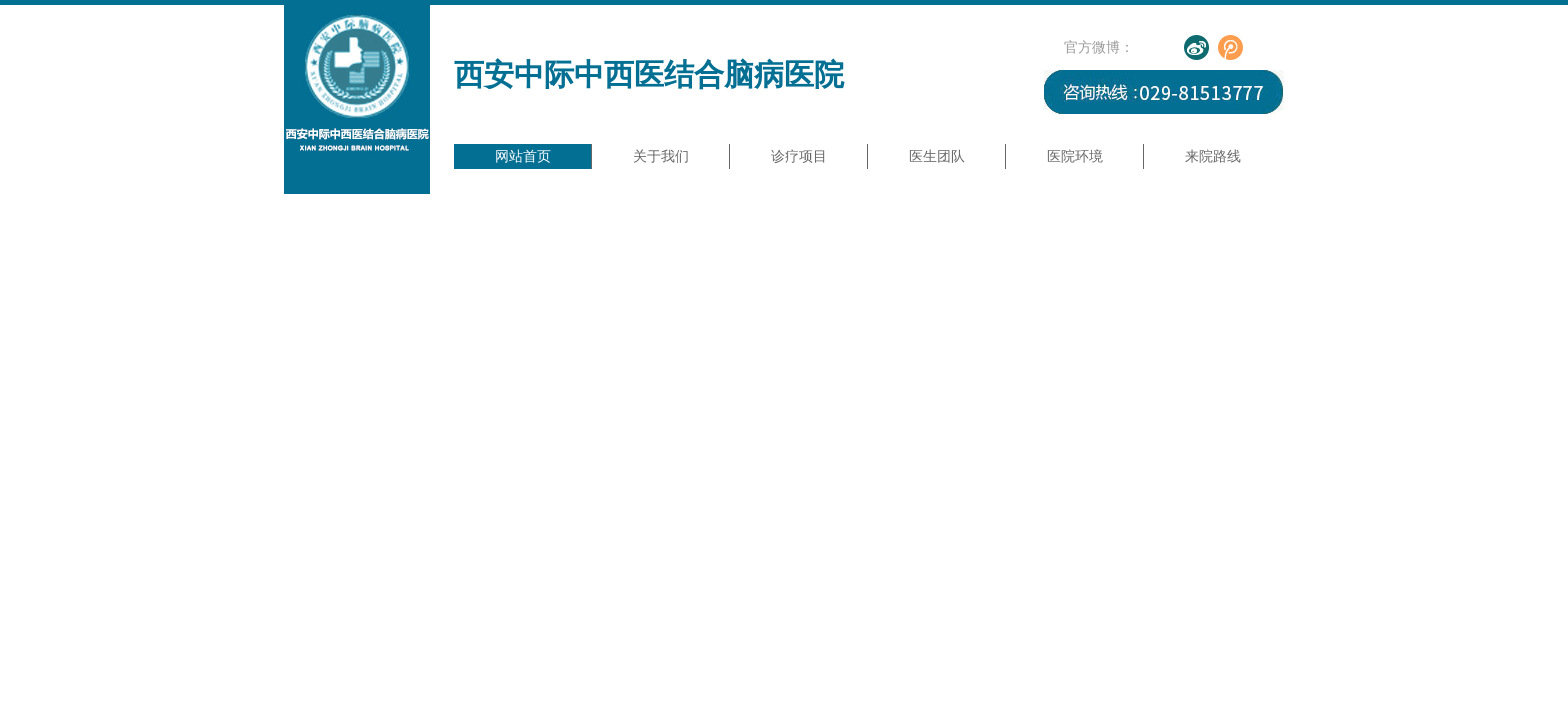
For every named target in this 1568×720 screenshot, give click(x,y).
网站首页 (523, 156)
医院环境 (1075, 156)
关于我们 (661, 156)
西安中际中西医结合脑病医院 (649, 74)
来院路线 (1213, 156)
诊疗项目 (799, 156)
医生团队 (937, 156)
